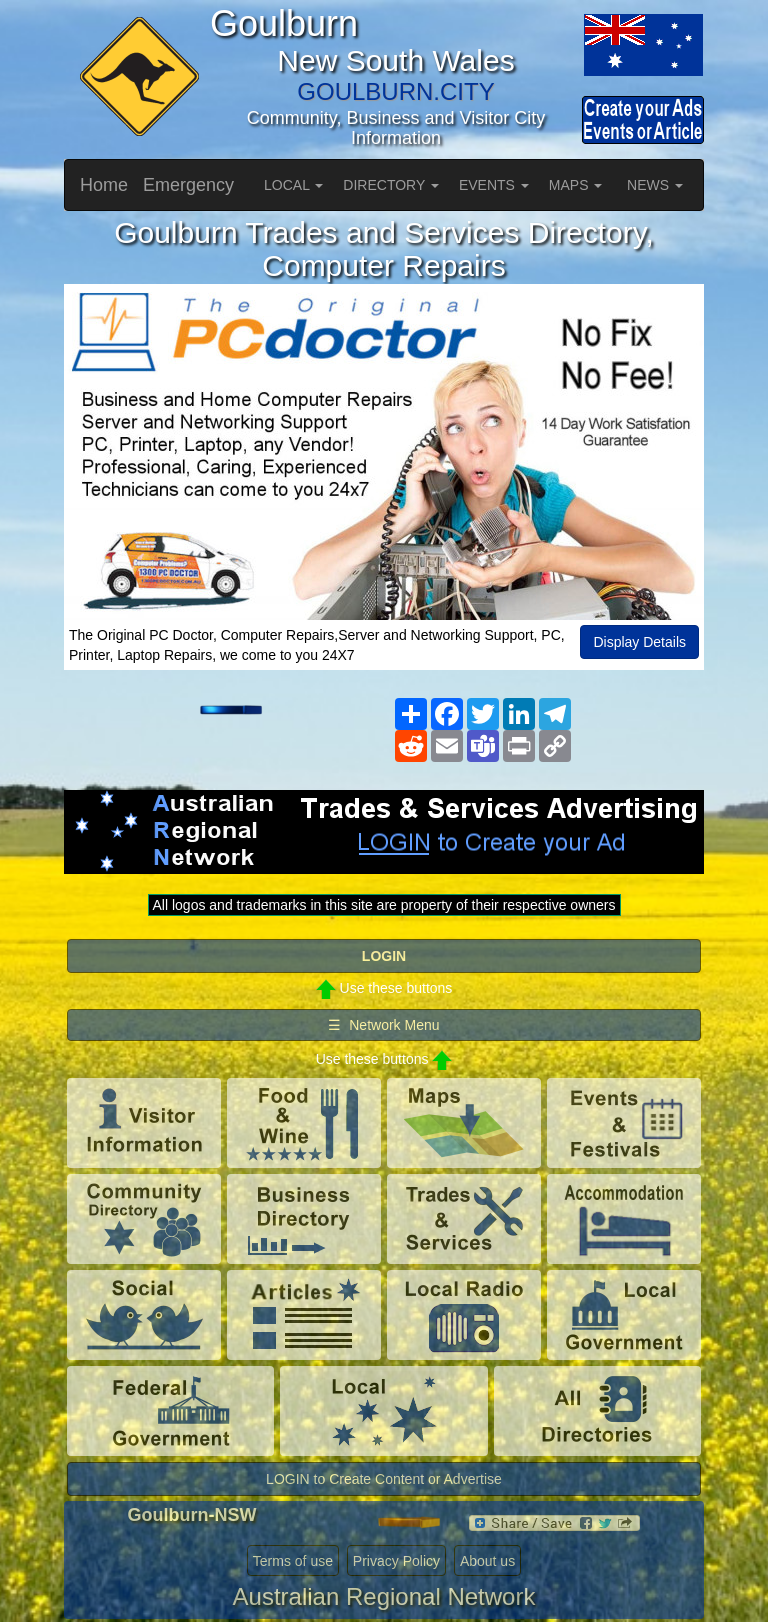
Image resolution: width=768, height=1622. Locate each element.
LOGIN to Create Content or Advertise (384, 1479)
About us (487, 1561)
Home (104, 185)
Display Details (639, 642)
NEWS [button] (655, 185)
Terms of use (293, 1561)
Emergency (188, 185)
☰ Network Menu (383, 1025)
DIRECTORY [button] (391, 185)
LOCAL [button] (293, 185)
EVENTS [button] (494, 185)
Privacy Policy (396, 1561)
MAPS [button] (576, 185)
